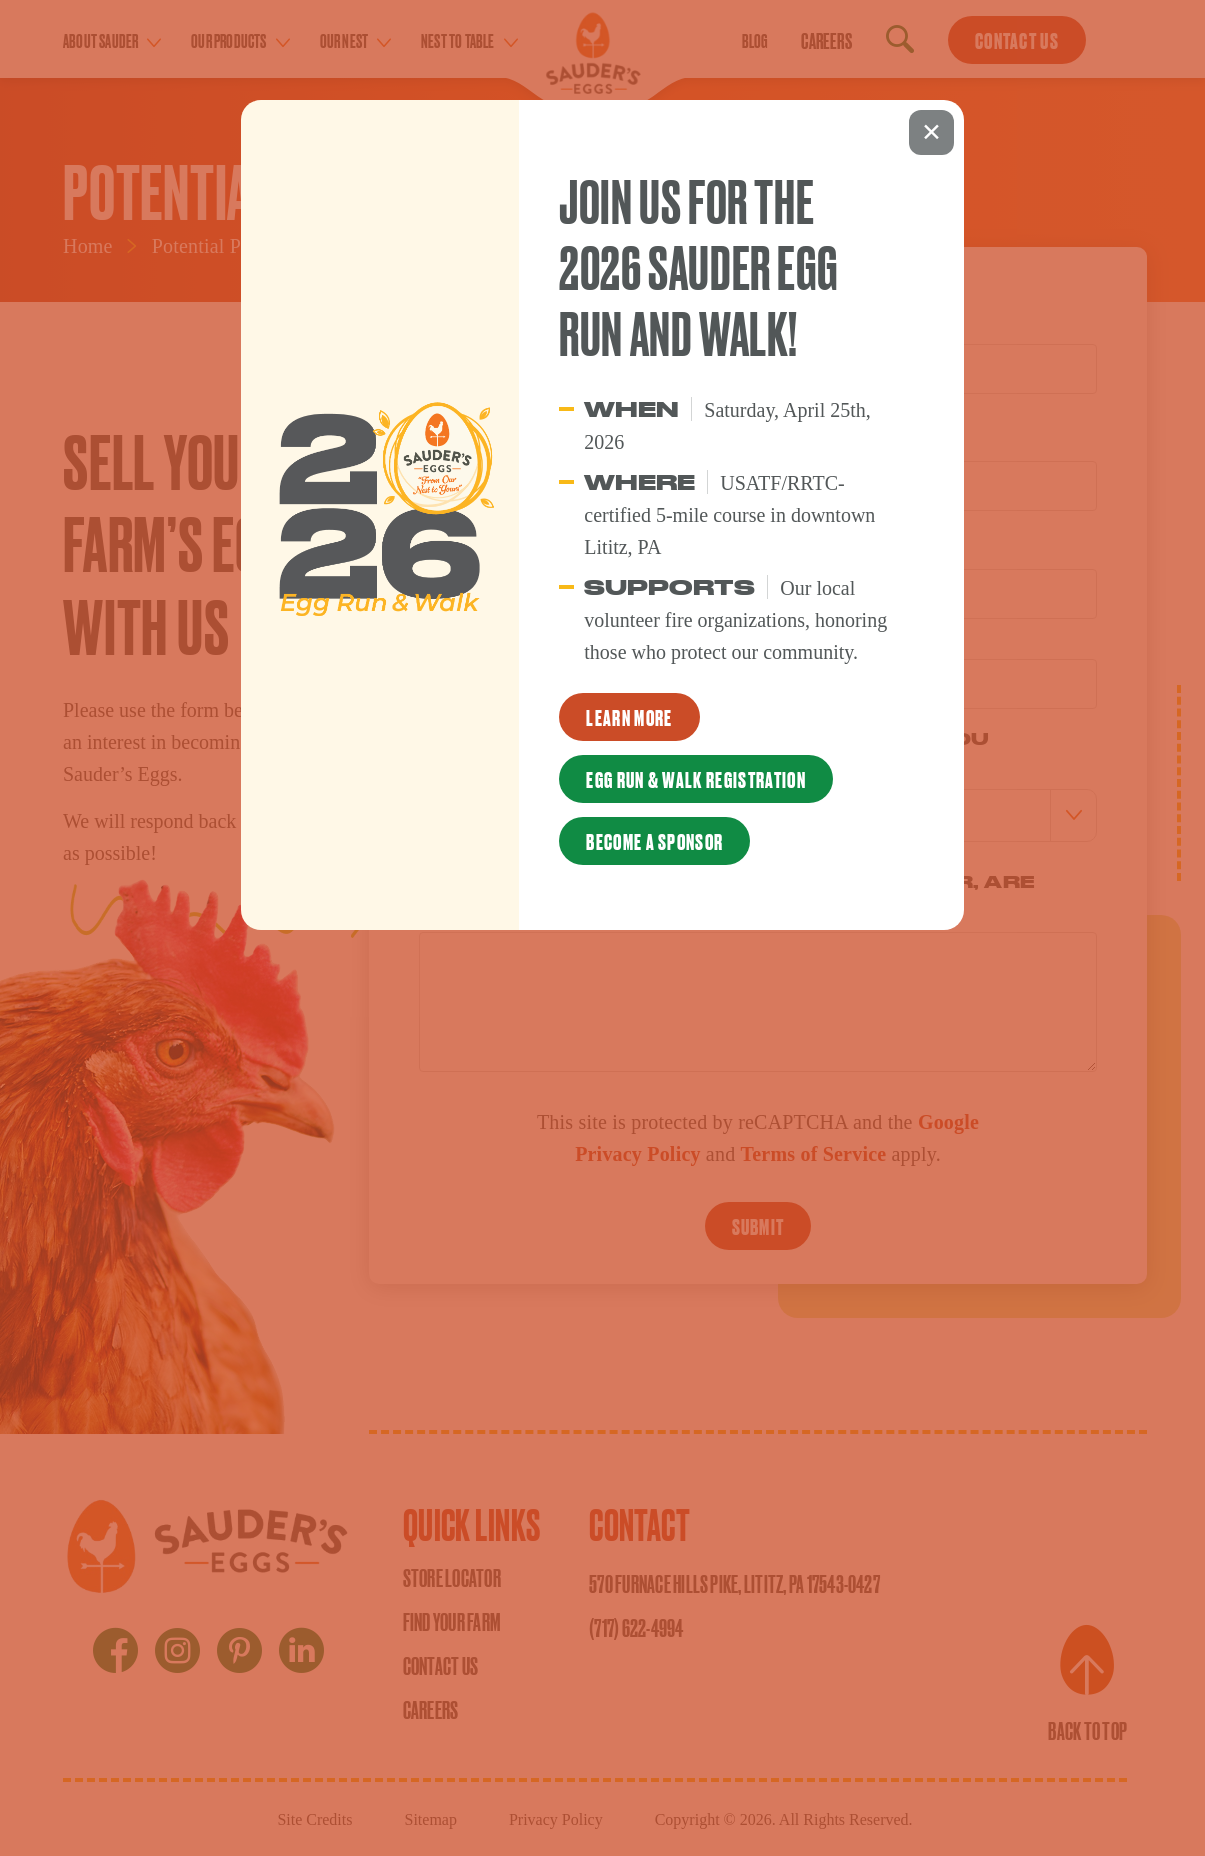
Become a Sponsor (654, 841)
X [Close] (931, 132)
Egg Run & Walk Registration (696, 779)
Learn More (629, 717)
